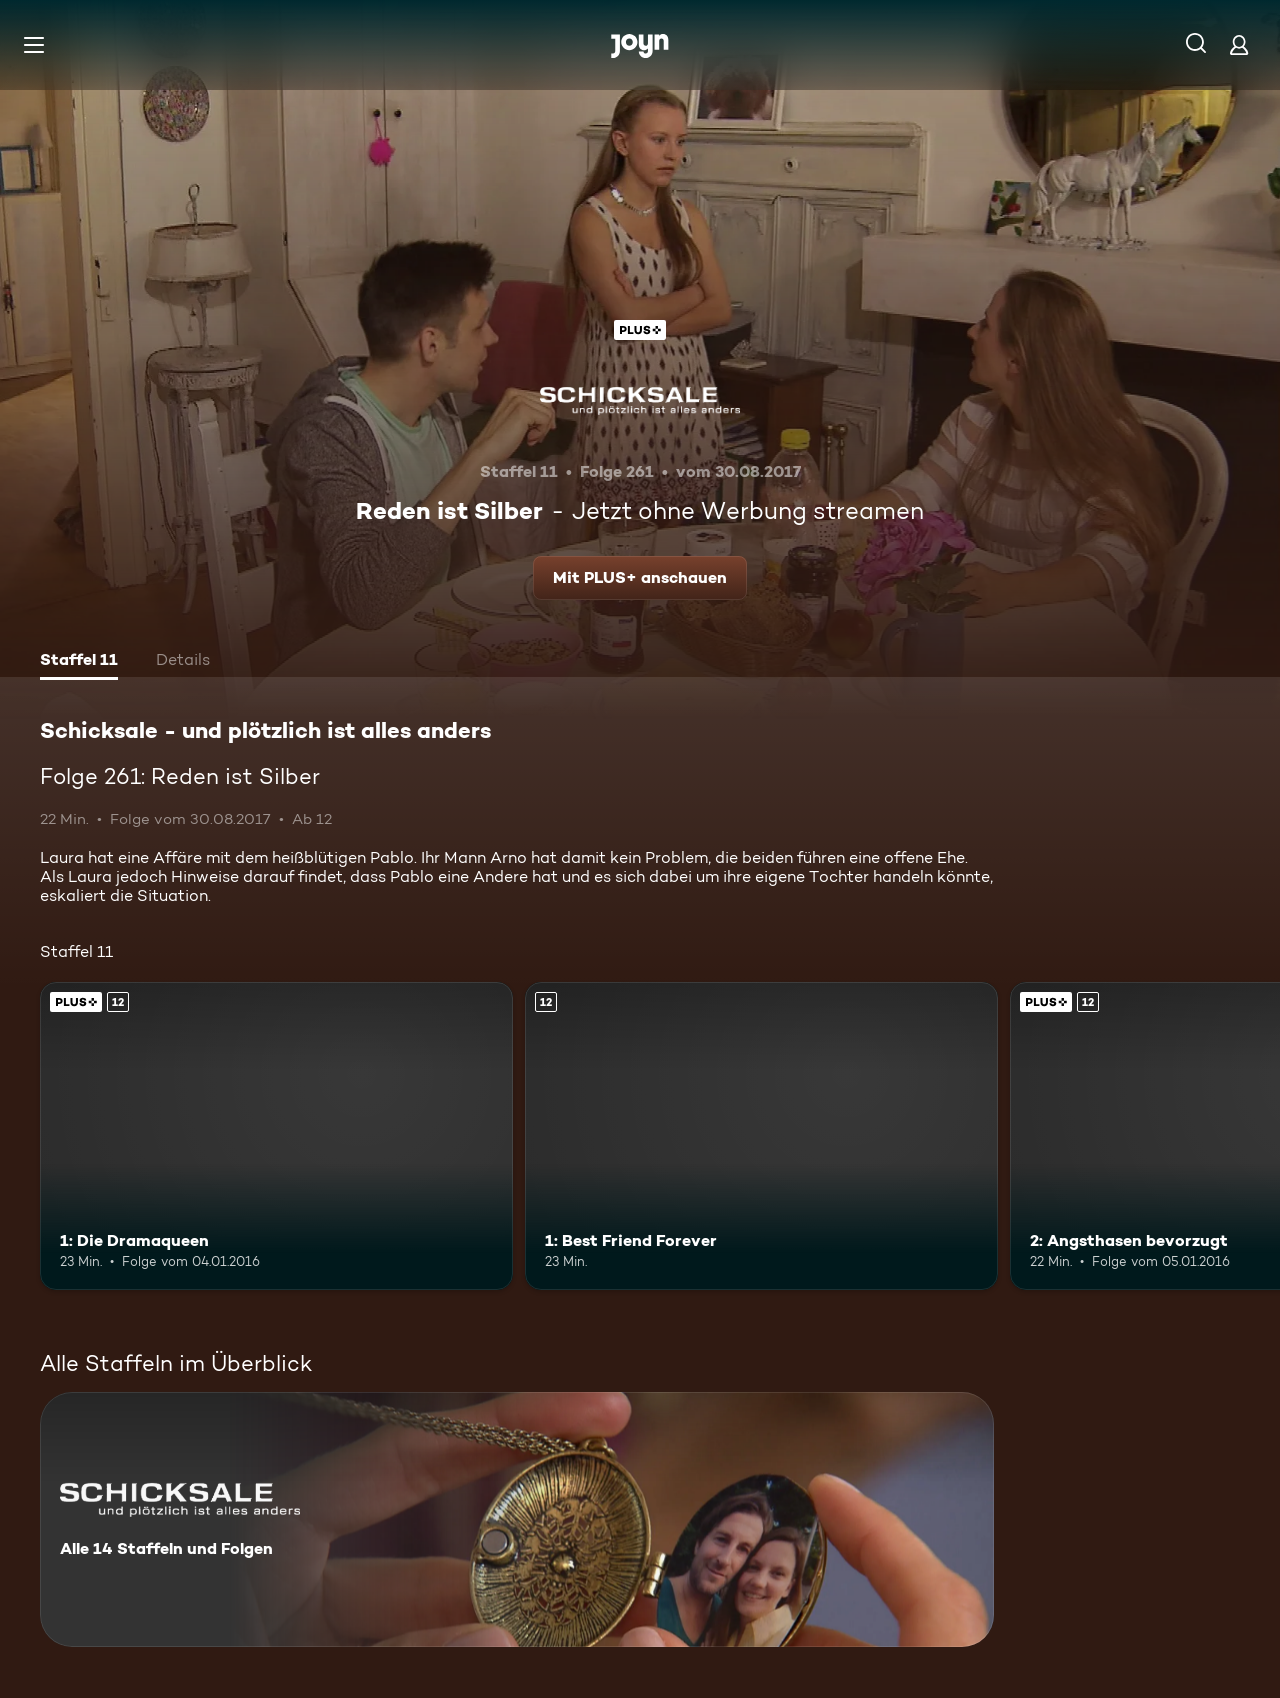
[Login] (1239, 44)
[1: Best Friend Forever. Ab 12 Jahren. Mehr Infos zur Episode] (761, 1135)
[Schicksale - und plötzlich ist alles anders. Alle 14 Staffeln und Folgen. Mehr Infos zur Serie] (517, 1519)
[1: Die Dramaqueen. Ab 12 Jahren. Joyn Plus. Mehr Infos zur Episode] (276, 1135)
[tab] (79, 662)
